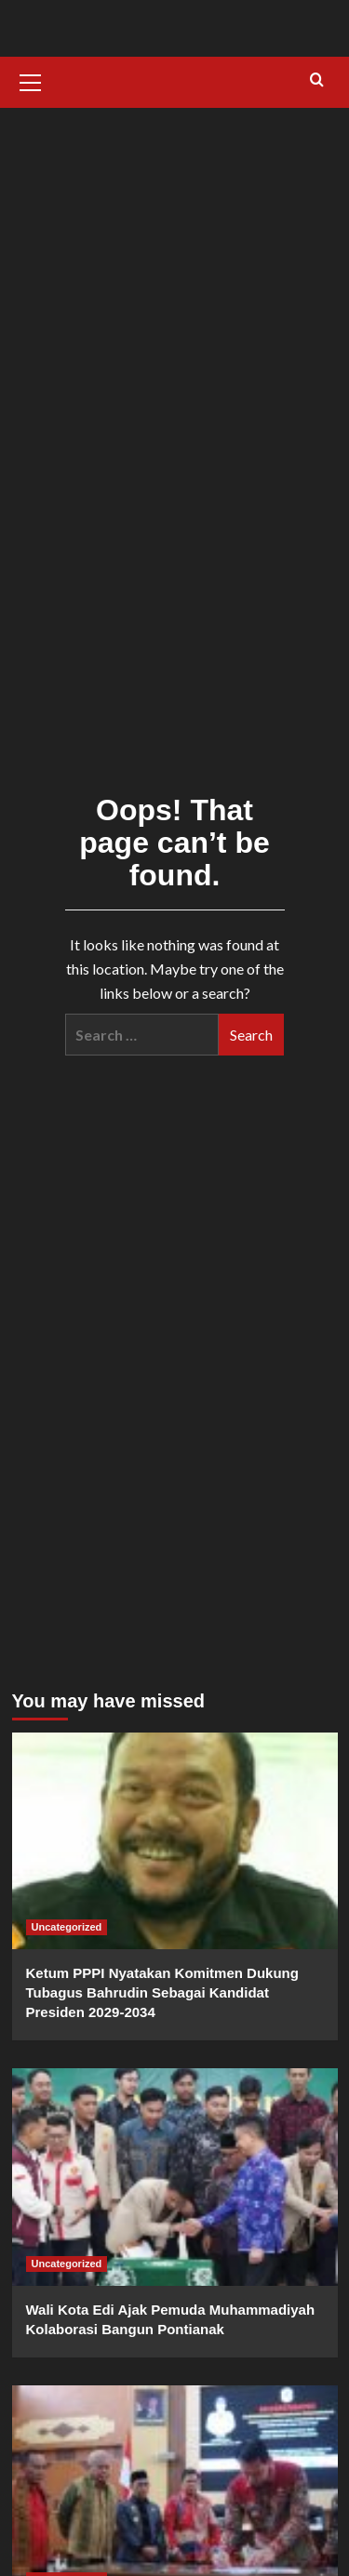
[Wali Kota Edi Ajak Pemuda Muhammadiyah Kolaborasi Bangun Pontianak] (175, 2176)
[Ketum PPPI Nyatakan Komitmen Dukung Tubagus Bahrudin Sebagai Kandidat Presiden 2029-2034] (175, 1841)
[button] (30, 80)
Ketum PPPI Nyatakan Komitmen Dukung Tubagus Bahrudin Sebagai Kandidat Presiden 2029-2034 (162, 1992)
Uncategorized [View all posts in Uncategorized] (67, 1926)
